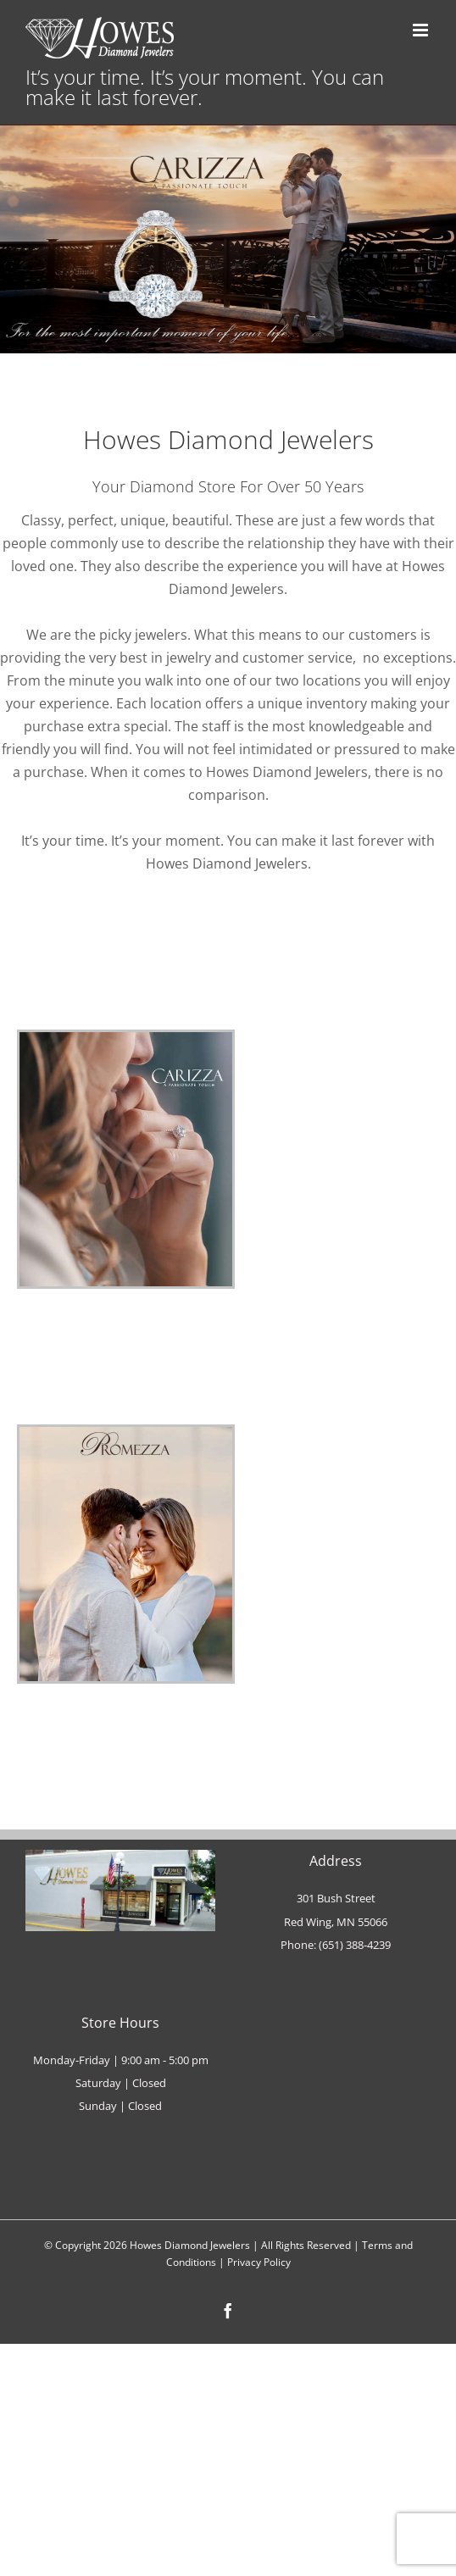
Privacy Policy (259, 2262)
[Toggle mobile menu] (422, 30)
